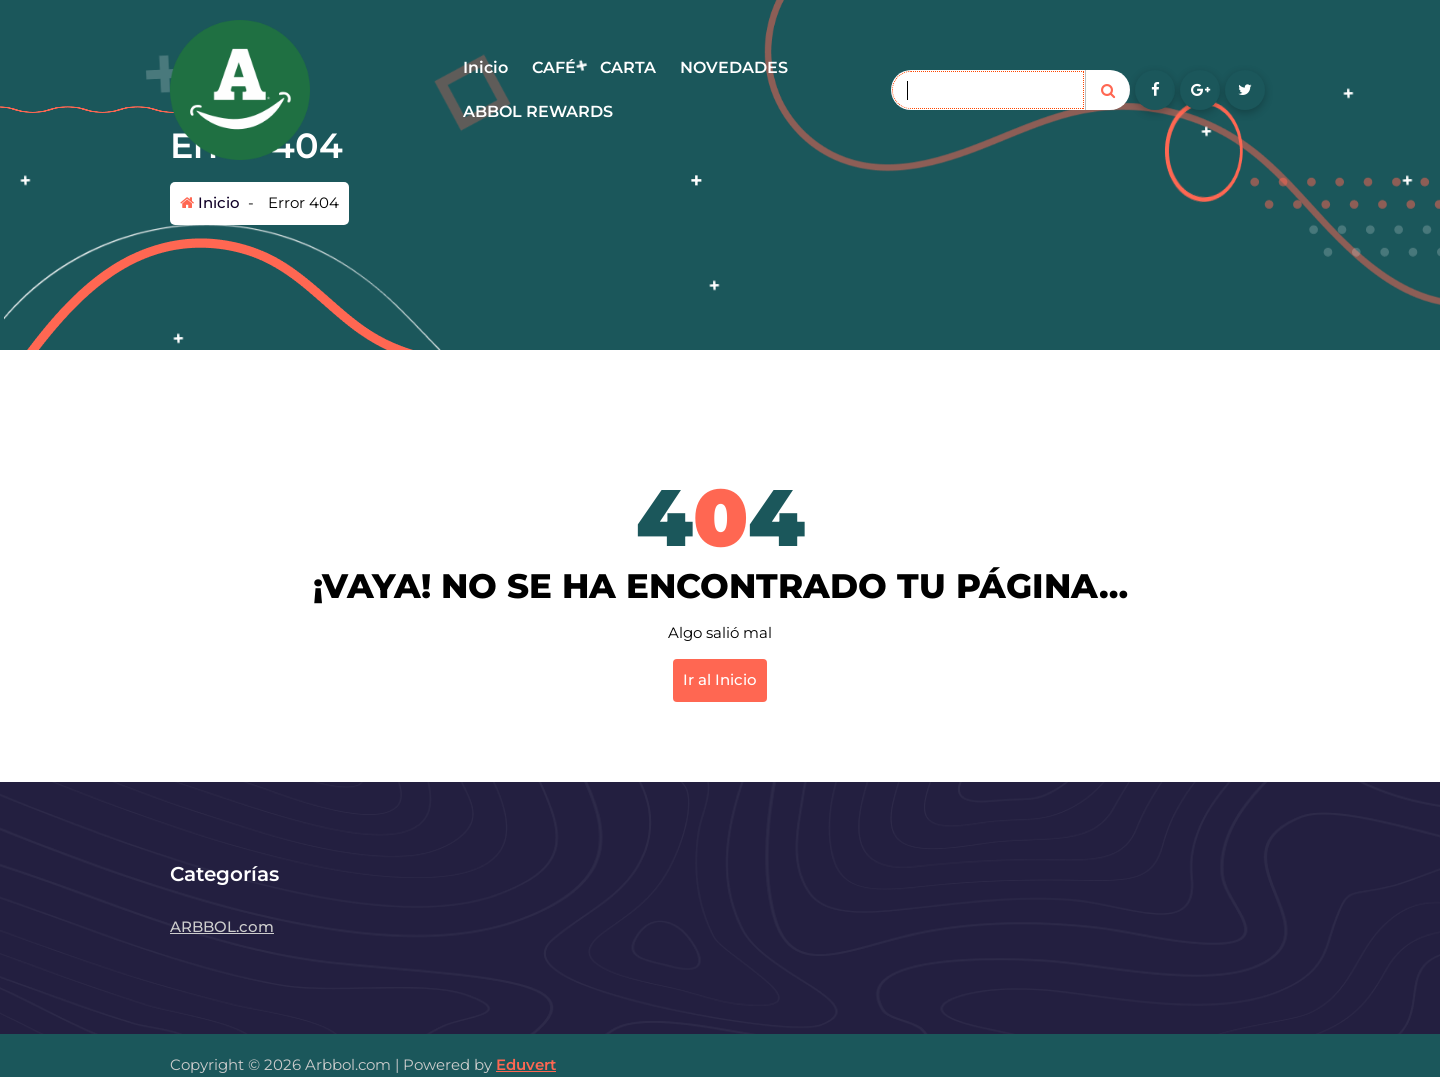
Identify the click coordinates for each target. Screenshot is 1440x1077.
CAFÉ (554, 67)
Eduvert (526, 1064)
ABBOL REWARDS (538, 111)
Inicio (485, 67)
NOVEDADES (734, 67)
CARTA (628, 67)
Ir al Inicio (720, 679)
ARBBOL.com (222, 926)
